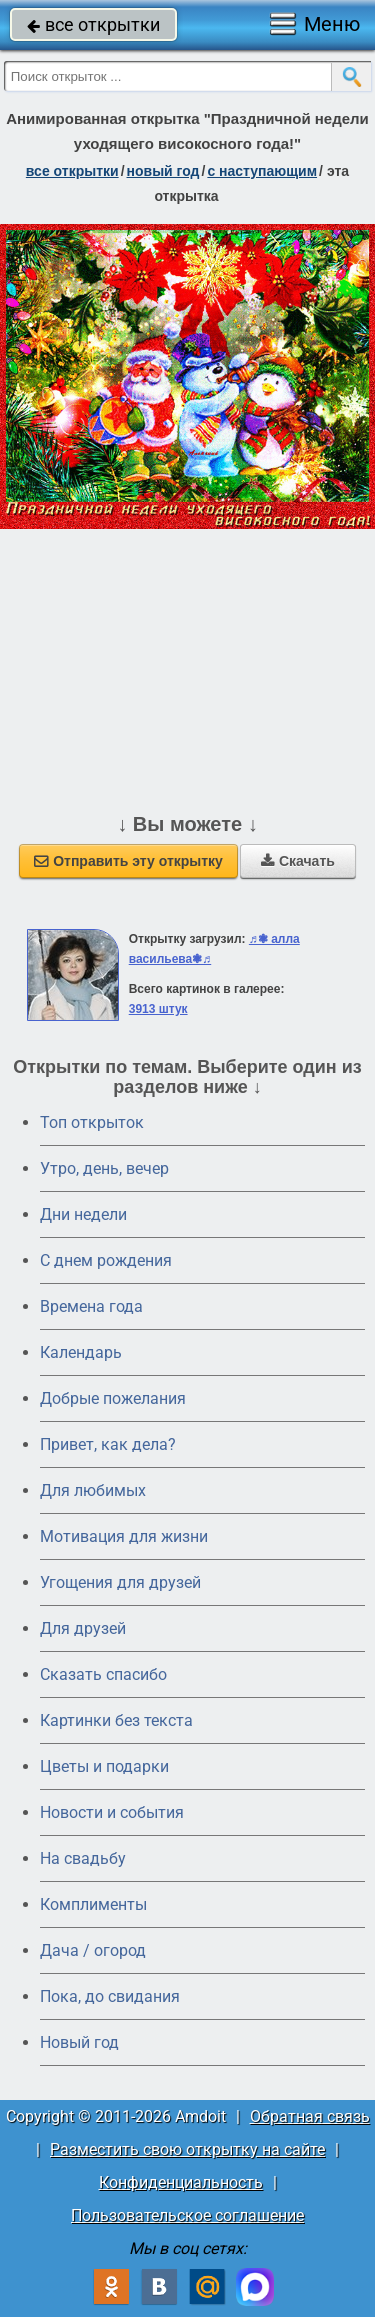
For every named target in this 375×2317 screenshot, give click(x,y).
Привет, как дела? (108, 1444)
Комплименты (93, 1904)
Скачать (298, 861)
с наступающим (262, 171)
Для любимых (93, 1490)
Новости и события (112, 1812)
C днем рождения (106, 1260)
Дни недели (83, 1214)
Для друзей (83, 1628)
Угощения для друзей (120, 1582)
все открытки (93, 24)
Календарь (81, 1352)
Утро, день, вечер (104, 1168)
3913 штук (158, 1009)
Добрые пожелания (113, 1398)
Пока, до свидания (110, 1996)
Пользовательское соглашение (187, 2215)
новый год (163, 171)
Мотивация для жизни (124, 1536)
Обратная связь (310, 2116)
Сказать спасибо (103, 1674)
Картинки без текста (116, 1720)
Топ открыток (92, 1122)
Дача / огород (93, 1950)
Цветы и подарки (104, 1766)
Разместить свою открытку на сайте (187, 2149)
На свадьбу (83, 1858)
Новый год (79, 2042)
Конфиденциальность (181, 2182)
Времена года (91, 1306)
